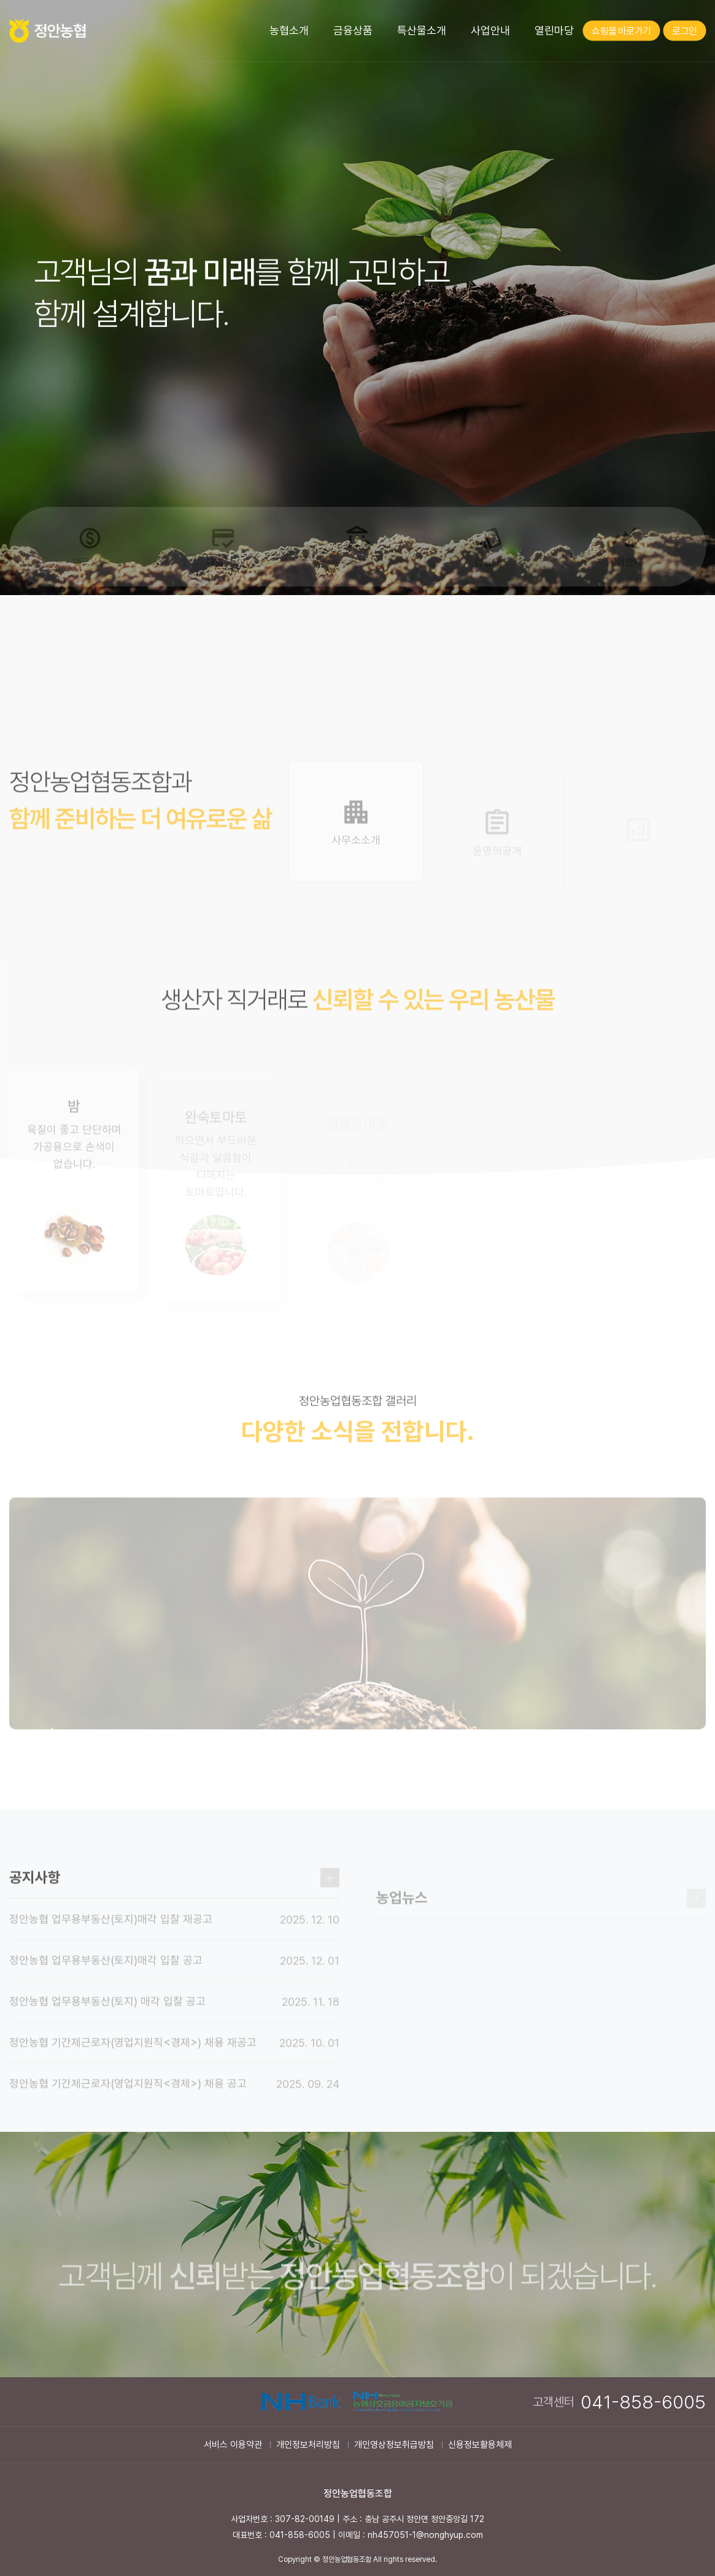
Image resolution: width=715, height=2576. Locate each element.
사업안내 (490, 30)
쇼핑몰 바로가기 (621, 31)
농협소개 (289, 30)
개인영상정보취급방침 (394, 2444)
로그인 (684, 31)
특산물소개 (421, 30)
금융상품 (353, 30)
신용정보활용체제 (480, 2444)
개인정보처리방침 (308, 2444)
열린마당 (554, 30)
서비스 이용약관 (233, 2444)
